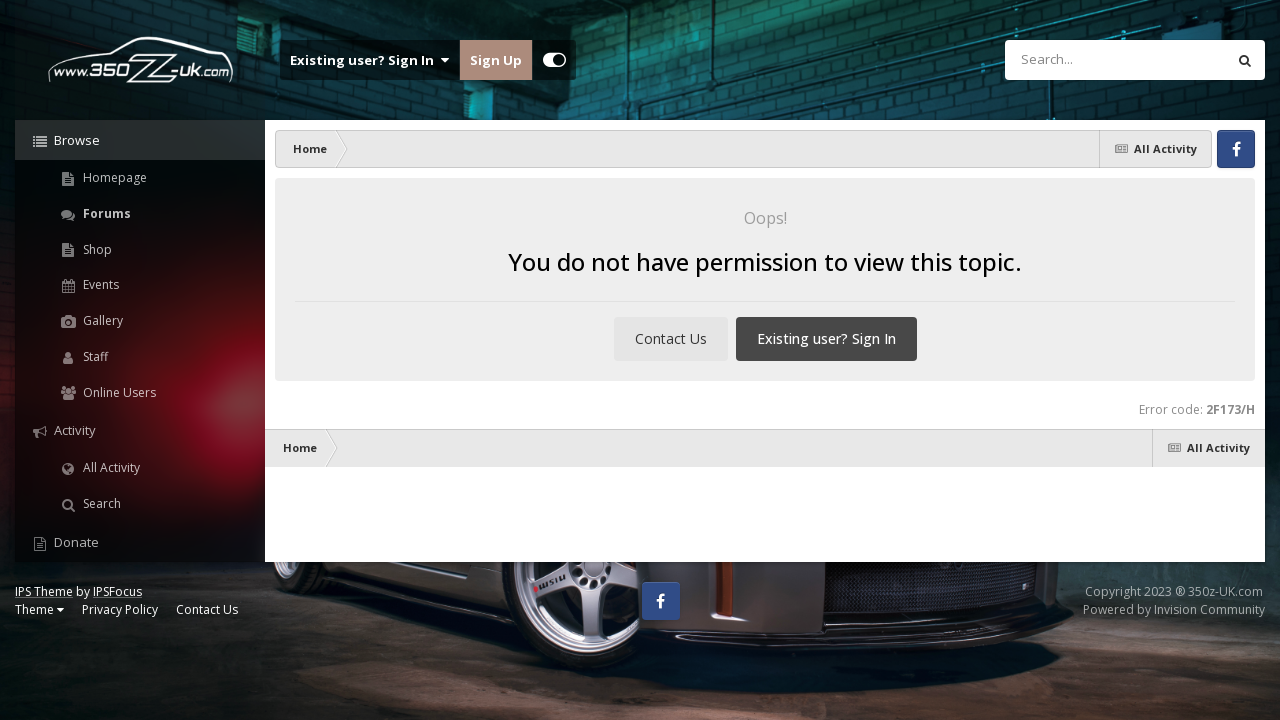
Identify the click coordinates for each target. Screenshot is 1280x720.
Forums (105, 213)
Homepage (113, 177)
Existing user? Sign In (369, 60)
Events (99, 284)
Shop (96, 249)
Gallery (101, 320)
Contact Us (671, 338)
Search (100, 503)
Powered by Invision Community (1174, 609)
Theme (39, 609)
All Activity (110, 467)
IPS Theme (44, 591)
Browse (75, 140)
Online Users (118, 392)
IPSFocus (117, 591)
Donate (75, 542)
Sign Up (496, 60)
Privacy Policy (120, 609)
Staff (94, 356)
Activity (73, 430)
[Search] (1063, 60)
